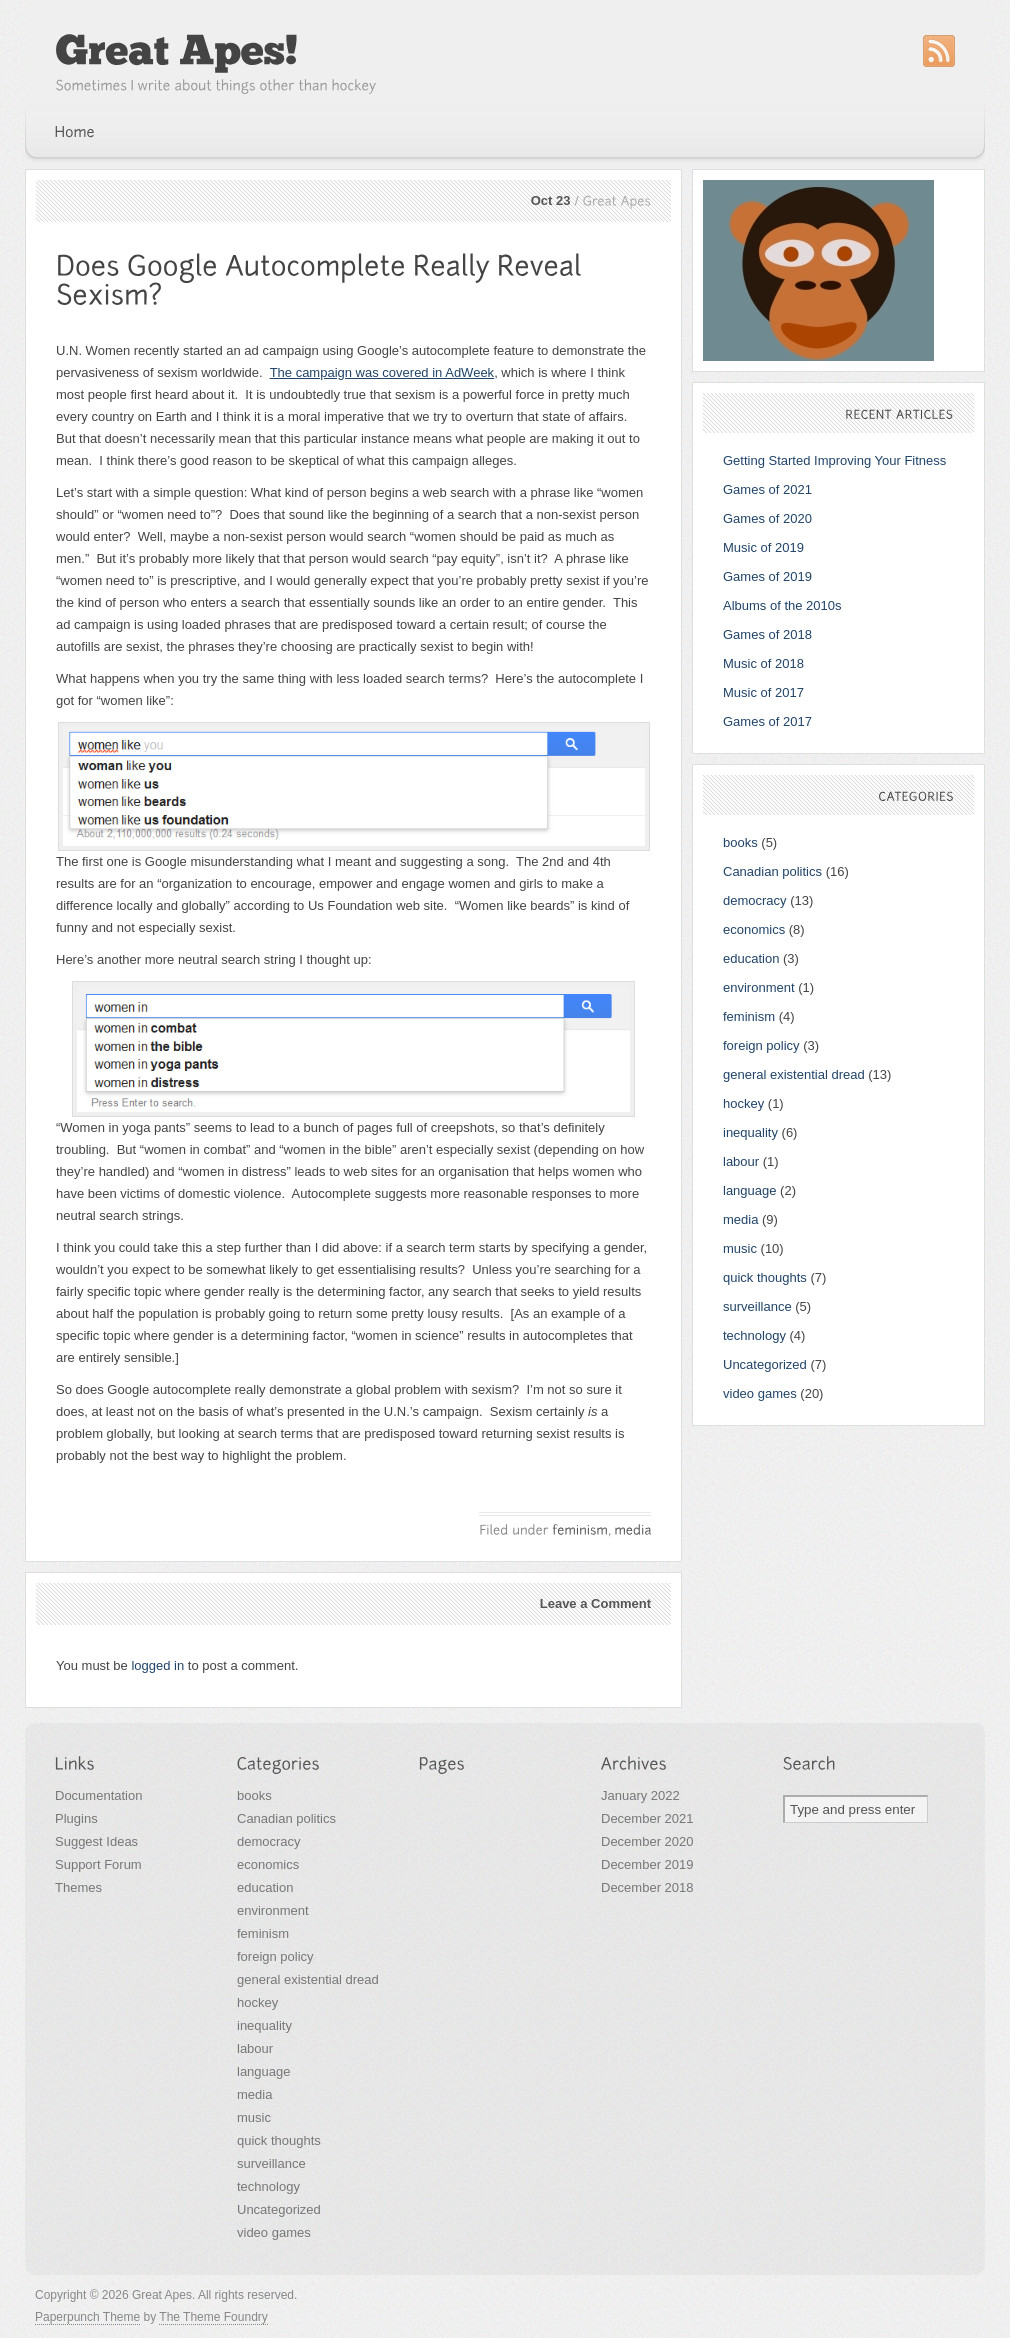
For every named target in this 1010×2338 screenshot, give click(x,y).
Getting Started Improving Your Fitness (834, 460)
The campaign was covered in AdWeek (382, 372)
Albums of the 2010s (782, 605)
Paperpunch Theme (87, 2317)
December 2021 (647, 1818)
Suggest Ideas (96, 1841)
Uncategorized (765, 1364)
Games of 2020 (767, 518)
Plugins (76, 1818)
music (740, 1248)
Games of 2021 (767, 489)
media (740, 1219)
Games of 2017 (767, 721)
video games (760, 1393)
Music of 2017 (763, 692)
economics (754, 929)
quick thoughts (765, 1277)
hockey (743, 1103)
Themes (78, 1887)
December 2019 (647, 1864)
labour (741, 1161)
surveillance (757, 1306)
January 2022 (640, 1795)
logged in (157, 1665)
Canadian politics (772, 871)
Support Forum (98, 1864)
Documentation (98, 1795)
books (740, 842)
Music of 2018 (763, 663)
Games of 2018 (767, 634)
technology (754, 1335)
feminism (749, 1016)
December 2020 (647, 1841)
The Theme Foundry (213, 2317)
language (750, 1190)
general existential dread (794, 1074)
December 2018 (647, 1887)
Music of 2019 (763, 547)
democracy (755, 900)
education (751, 958)
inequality (750, 1132)
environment (759, 987)
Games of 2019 (767, 576)
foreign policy (761, 1045)
